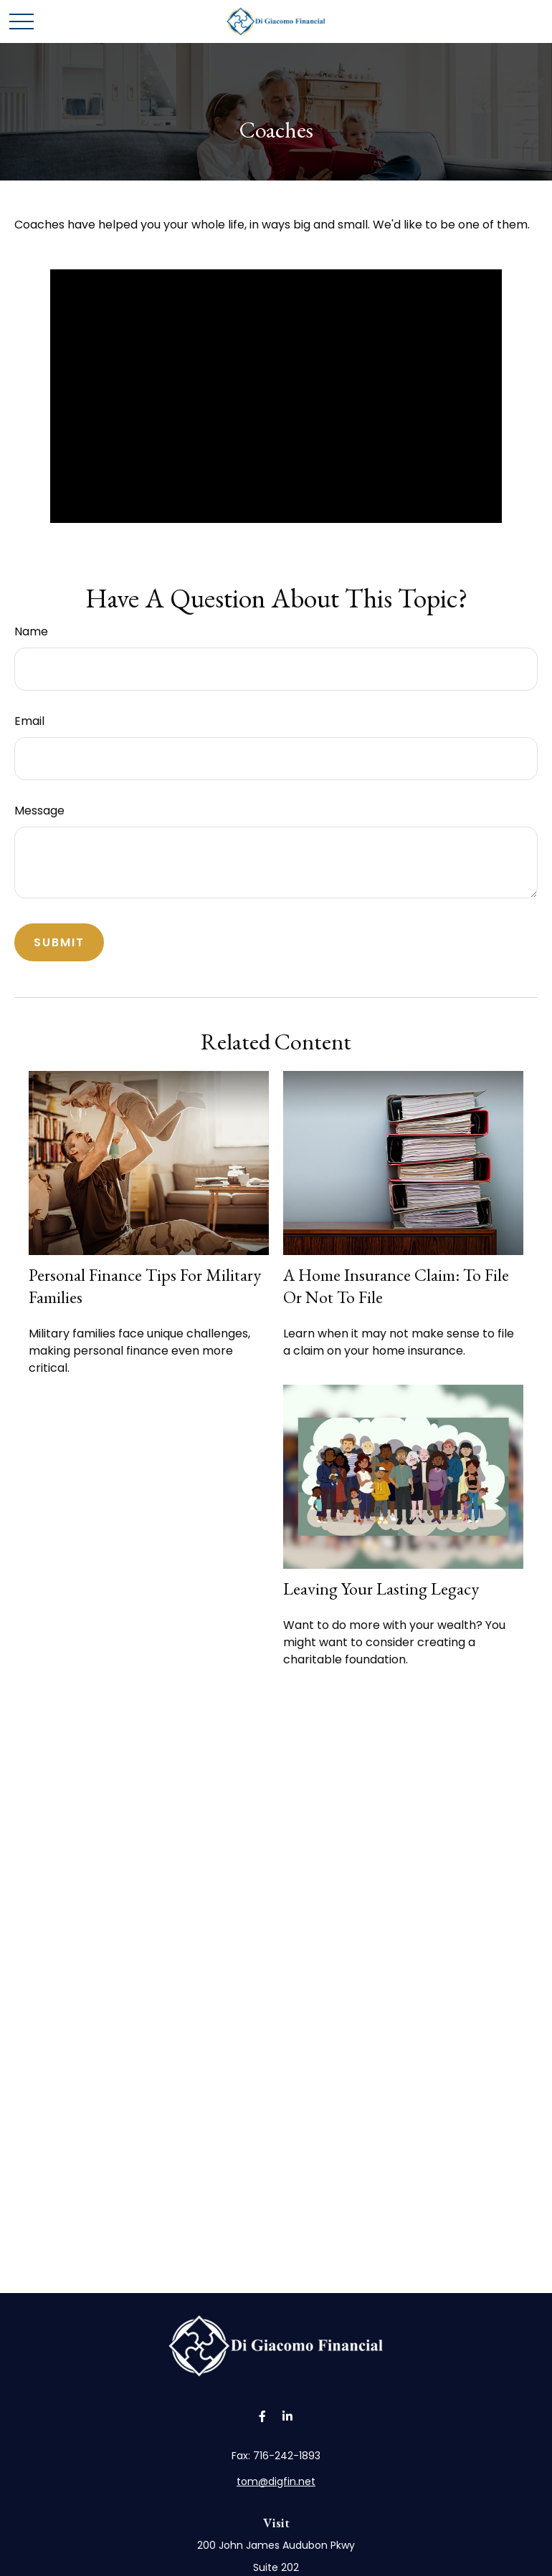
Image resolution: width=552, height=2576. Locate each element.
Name (31, 631)
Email (29, 721)
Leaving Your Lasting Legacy (381, 1588)
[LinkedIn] (287, 2416)
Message (39, 810)
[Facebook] (262, 2416)
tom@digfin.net (276, 2481)
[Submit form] (59, 942)
